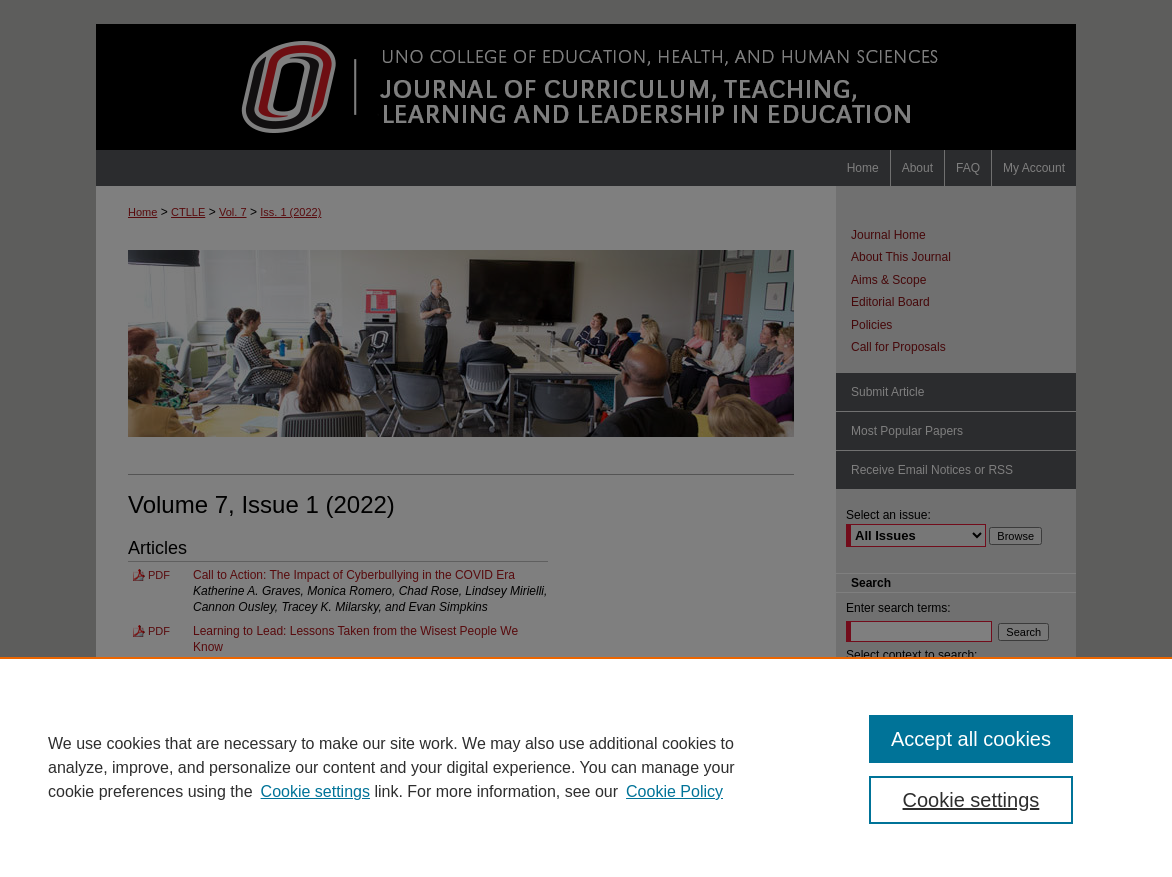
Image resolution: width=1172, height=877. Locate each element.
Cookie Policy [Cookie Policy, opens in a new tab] (674, 791)
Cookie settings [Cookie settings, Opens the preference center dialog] (971, 800)
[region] (586, 767)
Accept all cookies (971, 739)
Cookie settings (315, 791)
